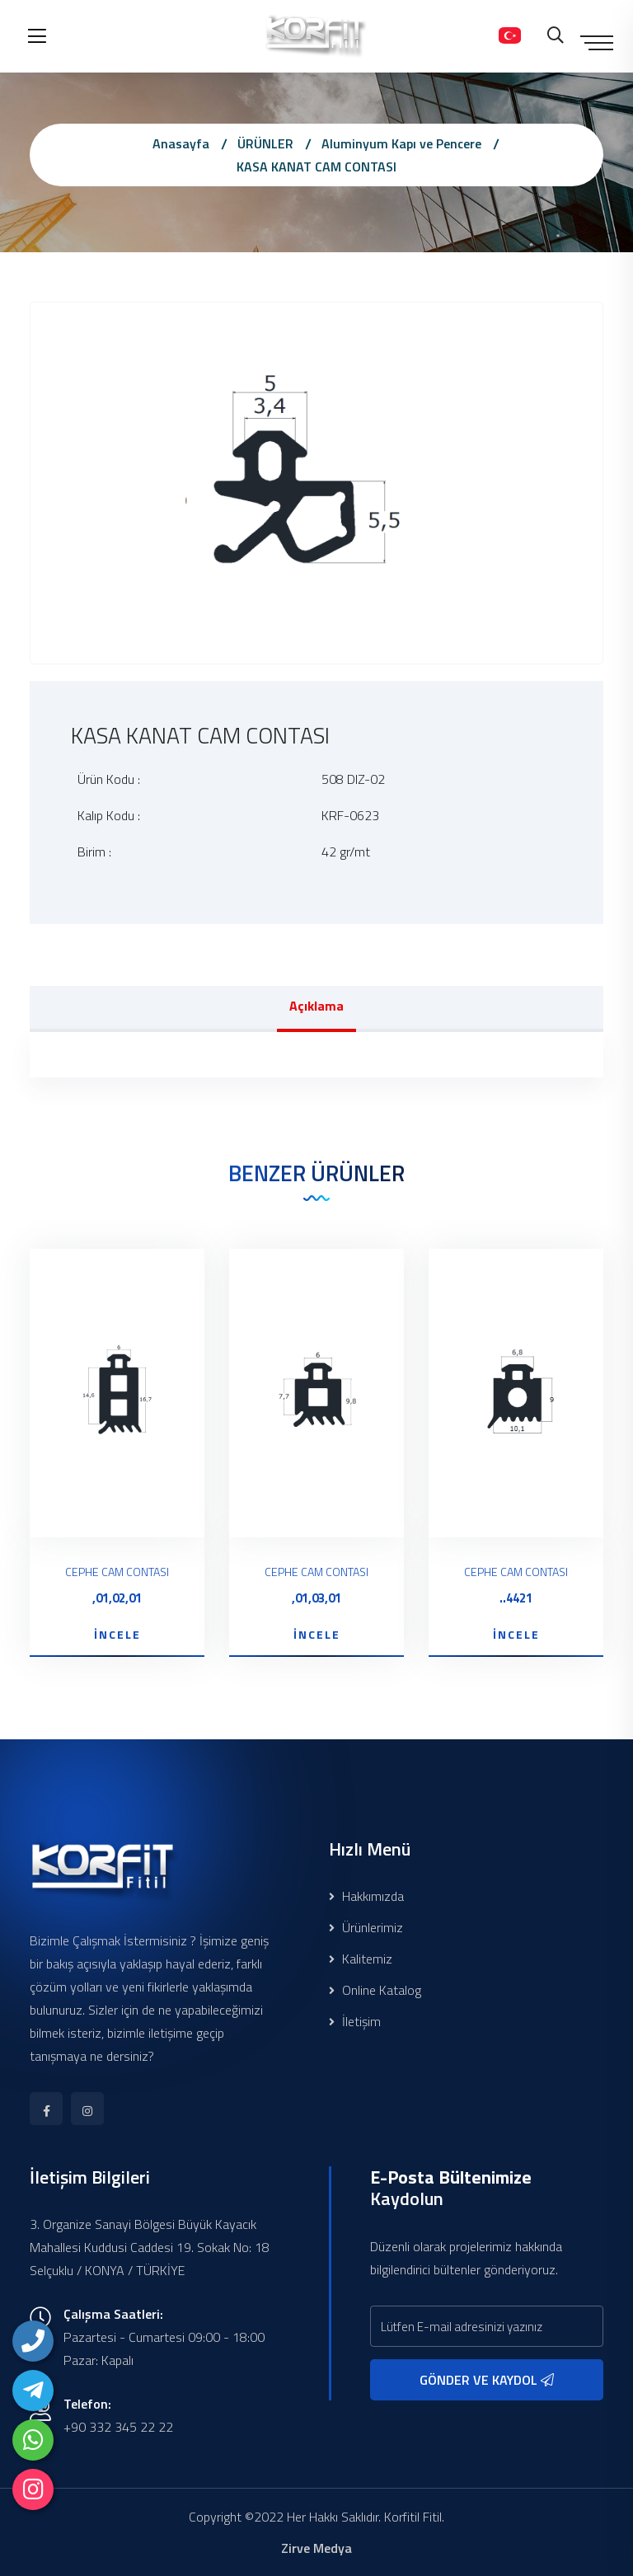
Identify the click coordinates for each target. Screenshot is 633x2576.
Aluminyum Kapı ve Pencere (401, 143)
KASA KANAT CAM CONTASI (316, 166)
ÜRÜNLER (265, 143)
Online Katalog (375, 1990)
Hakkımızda (366, 1896)
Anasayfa (180, 143)
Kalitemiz (360, 1958)
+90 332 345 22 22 (118, 2427)
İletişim (355, 2021)
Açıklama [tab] (316, 1006)
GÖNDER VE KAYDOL (487, 2380)
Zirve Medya (316, 2548)
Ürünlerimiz (366, 1927)
